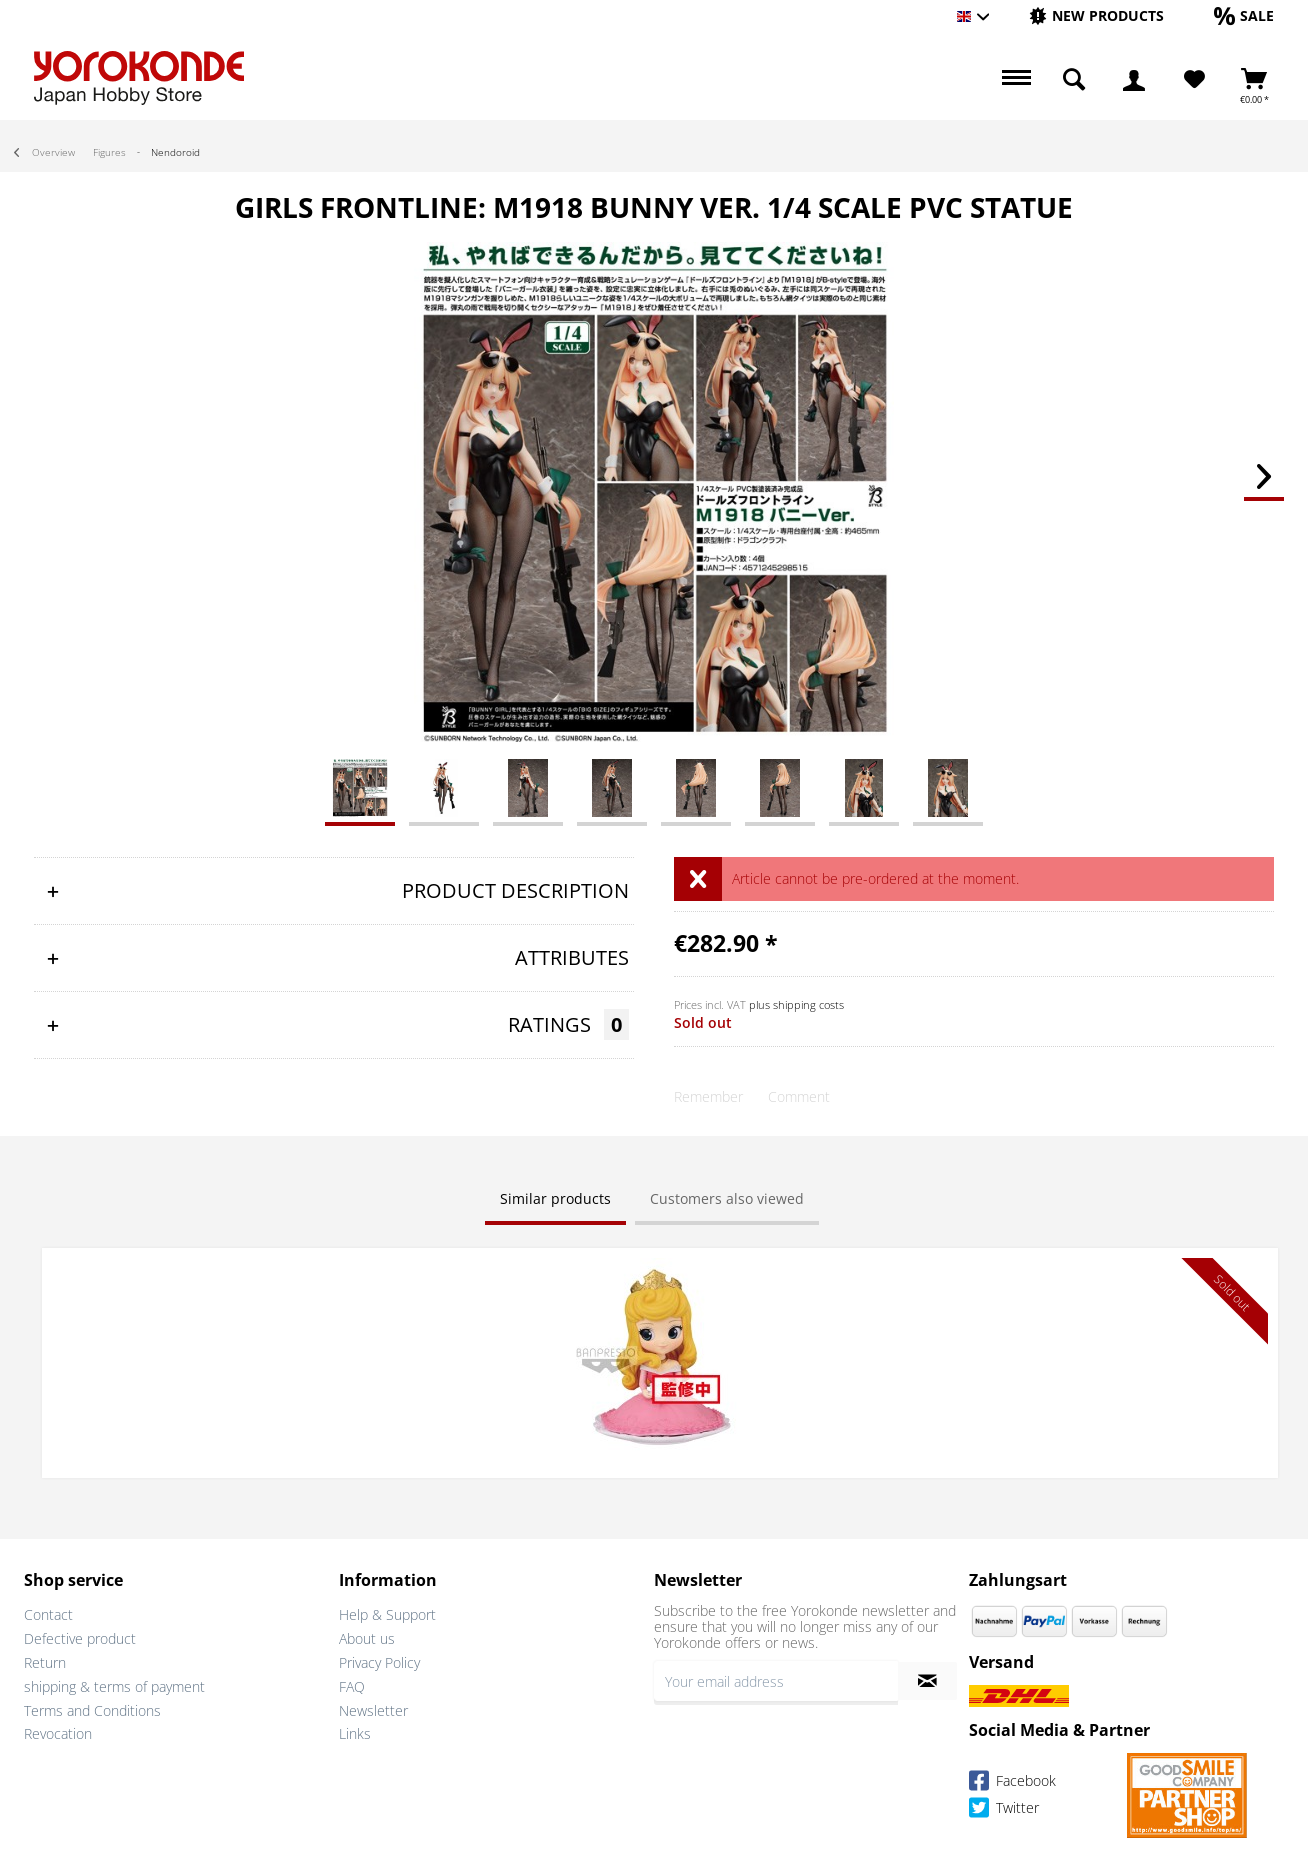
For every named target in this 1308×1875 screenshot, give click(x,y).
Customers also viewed (727, 1198)
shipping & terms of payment (114, 1683)
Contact (48, 1612)
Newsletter (373, 1707)
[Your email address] (776, 1679)
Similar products (555, 1198)
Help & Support (387, 1612)
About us (367, 1636)
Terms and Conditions (92, 1707)
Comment (799, 1096)
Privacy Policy (379, 1660)
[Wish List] (1194, 80)
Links (355, 1731)
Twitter (1004, 1807)
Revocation (58, 1731)
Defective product (80, 1636)
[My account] (1134, 80)
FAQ (352, 1683)
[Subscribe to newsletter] (927, 1679)
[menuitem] (1096, 16)
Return (45, 1660)
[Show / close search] (1074, 80)
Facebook (1012, 1780)
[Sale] (1244, 15)
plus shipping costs (796, 1004)
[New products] (1096, 15)
